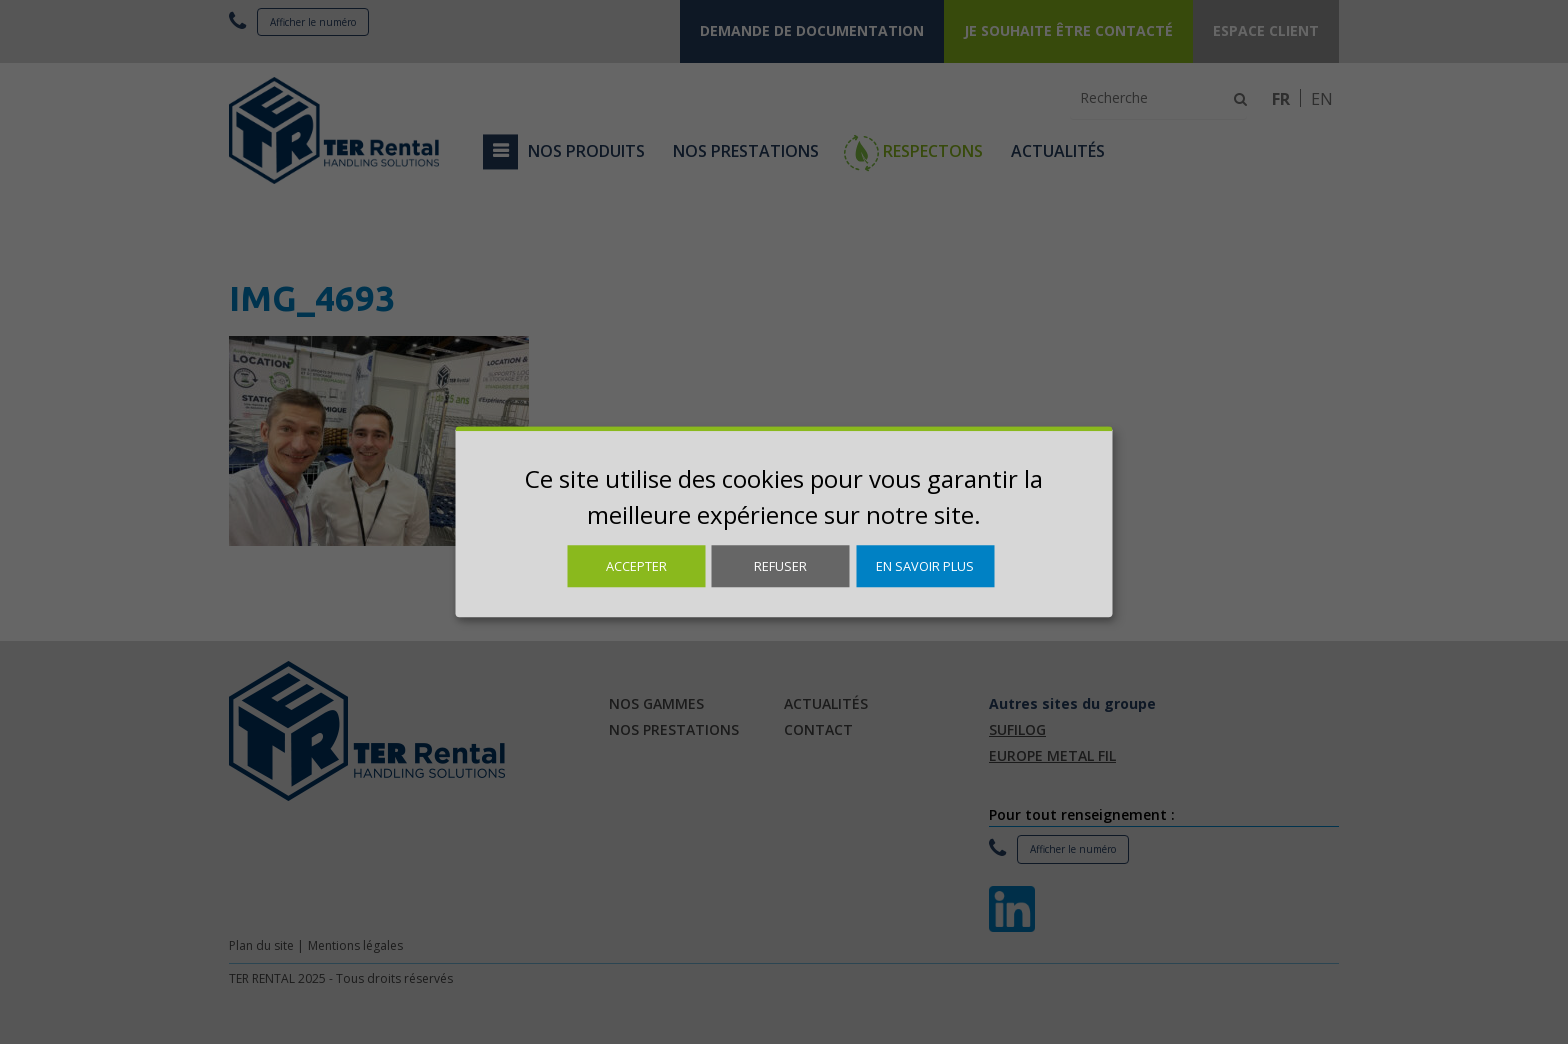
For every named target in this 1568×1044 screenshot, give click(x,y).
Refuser (780, 566)
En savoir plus (925, 566)
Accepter (636, 566)
